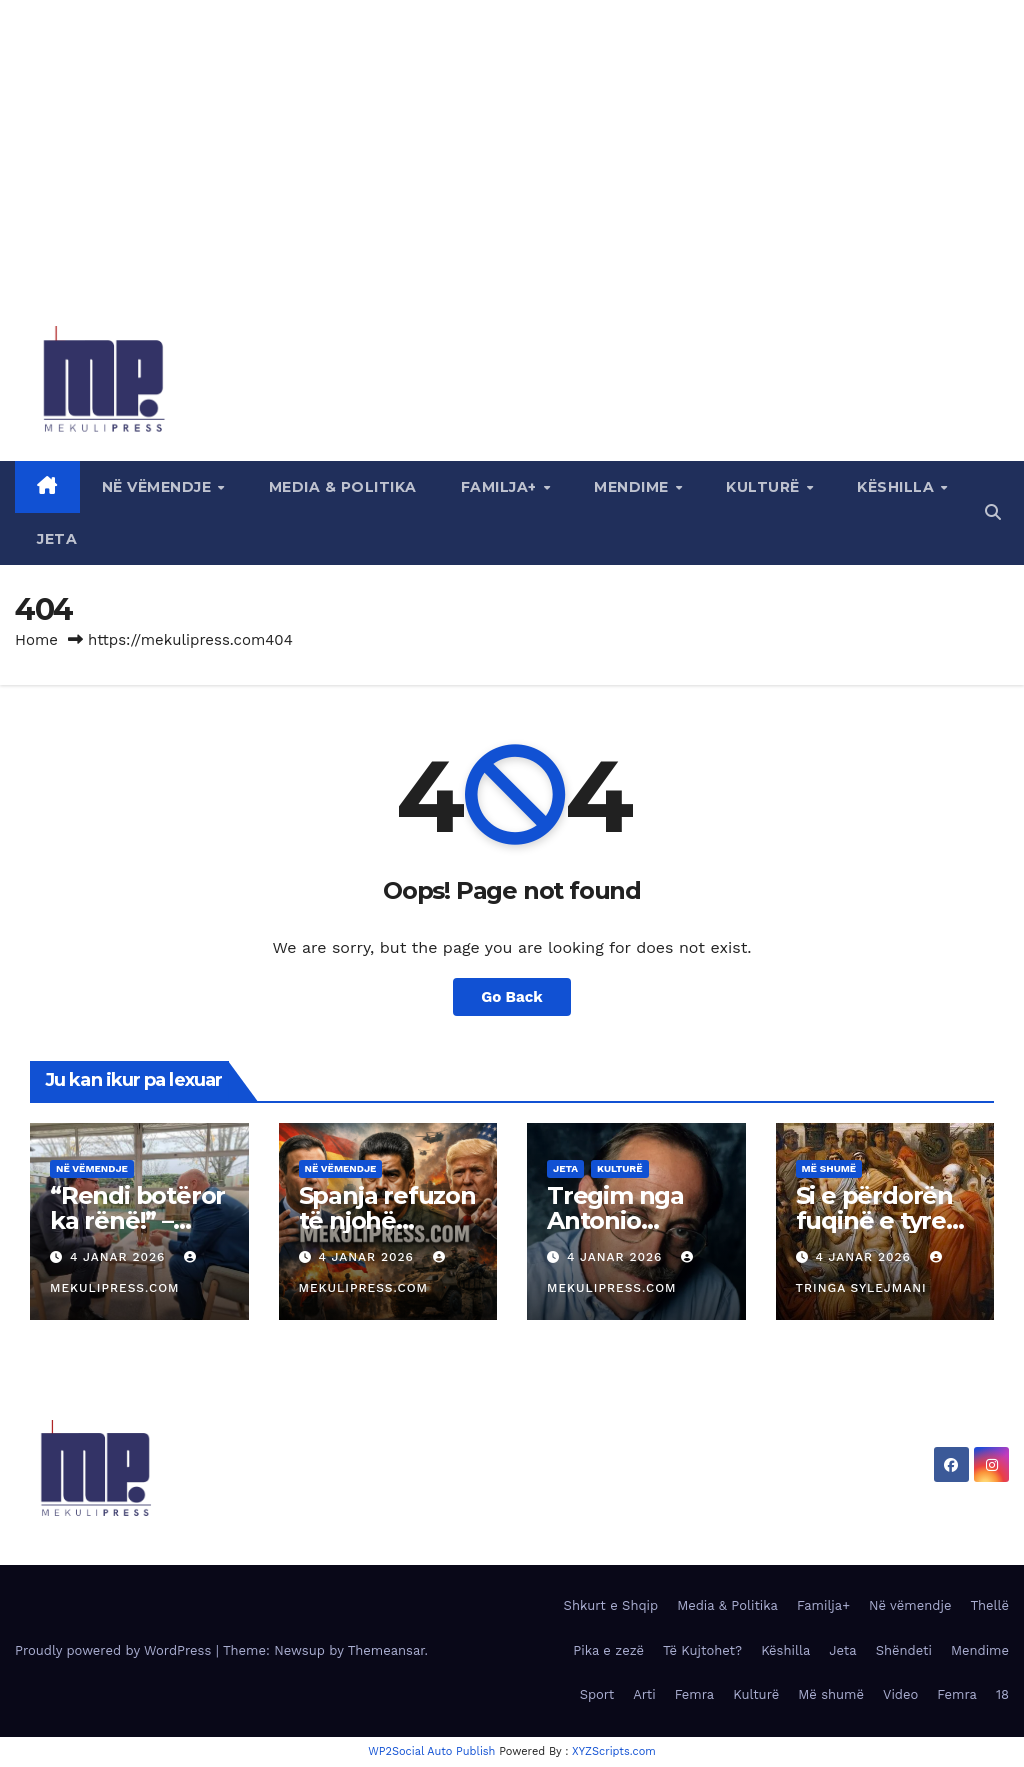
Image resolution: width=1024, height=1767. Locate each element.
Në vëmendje (159, 487)
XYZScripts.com (614, 1751)
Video (900, 1694)
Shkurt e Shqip (611, 1605)
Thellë (989, 1605)
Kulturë (765, 487)
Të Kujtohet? (702, 1650)
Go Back (512, 997)
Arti (644, 1694)
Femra (695, 1694)
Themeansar (386, 1650)
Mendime (633, 487)
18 (1002, 1694)
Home (36, 640)
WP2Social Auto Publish (431, 1751)
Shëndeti (904, 1650)
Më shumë (829, 1168)
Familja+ (501, 487)
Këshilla (898, 487)
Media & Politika (343, 487)
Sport (597, 1694)
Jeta (57, 539)
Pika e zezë (608, 1650)
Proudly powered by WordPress (115, 1650)
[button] (993, 512)
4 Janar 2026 (120, 1257)
